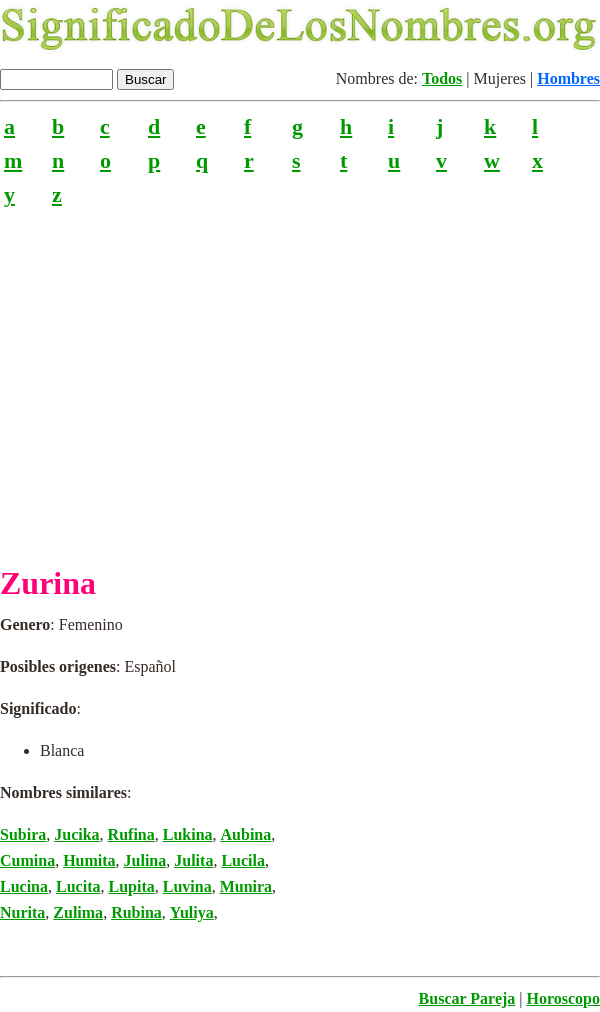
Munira (246, 886)
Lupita (131, 886)
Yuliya (192, 912)
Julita (193, 860)
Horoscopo (563, 998)
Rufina (131, 834)
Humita (89, 860)
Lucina (24, 886)
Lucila (243, 860)
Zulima (78, 912)
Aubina (246, 834)
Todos (442, 78)
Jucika (76, 834)
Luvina (187, 886)
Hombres (568, 78)
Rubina (136, 912)
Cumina (27, 860)
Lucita (78, 886)
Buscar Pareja (467, 998)
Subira (23, 834)
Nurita (22, 912)
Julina (145, 860)
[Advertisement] (300, 378)
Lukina (188, 834)
